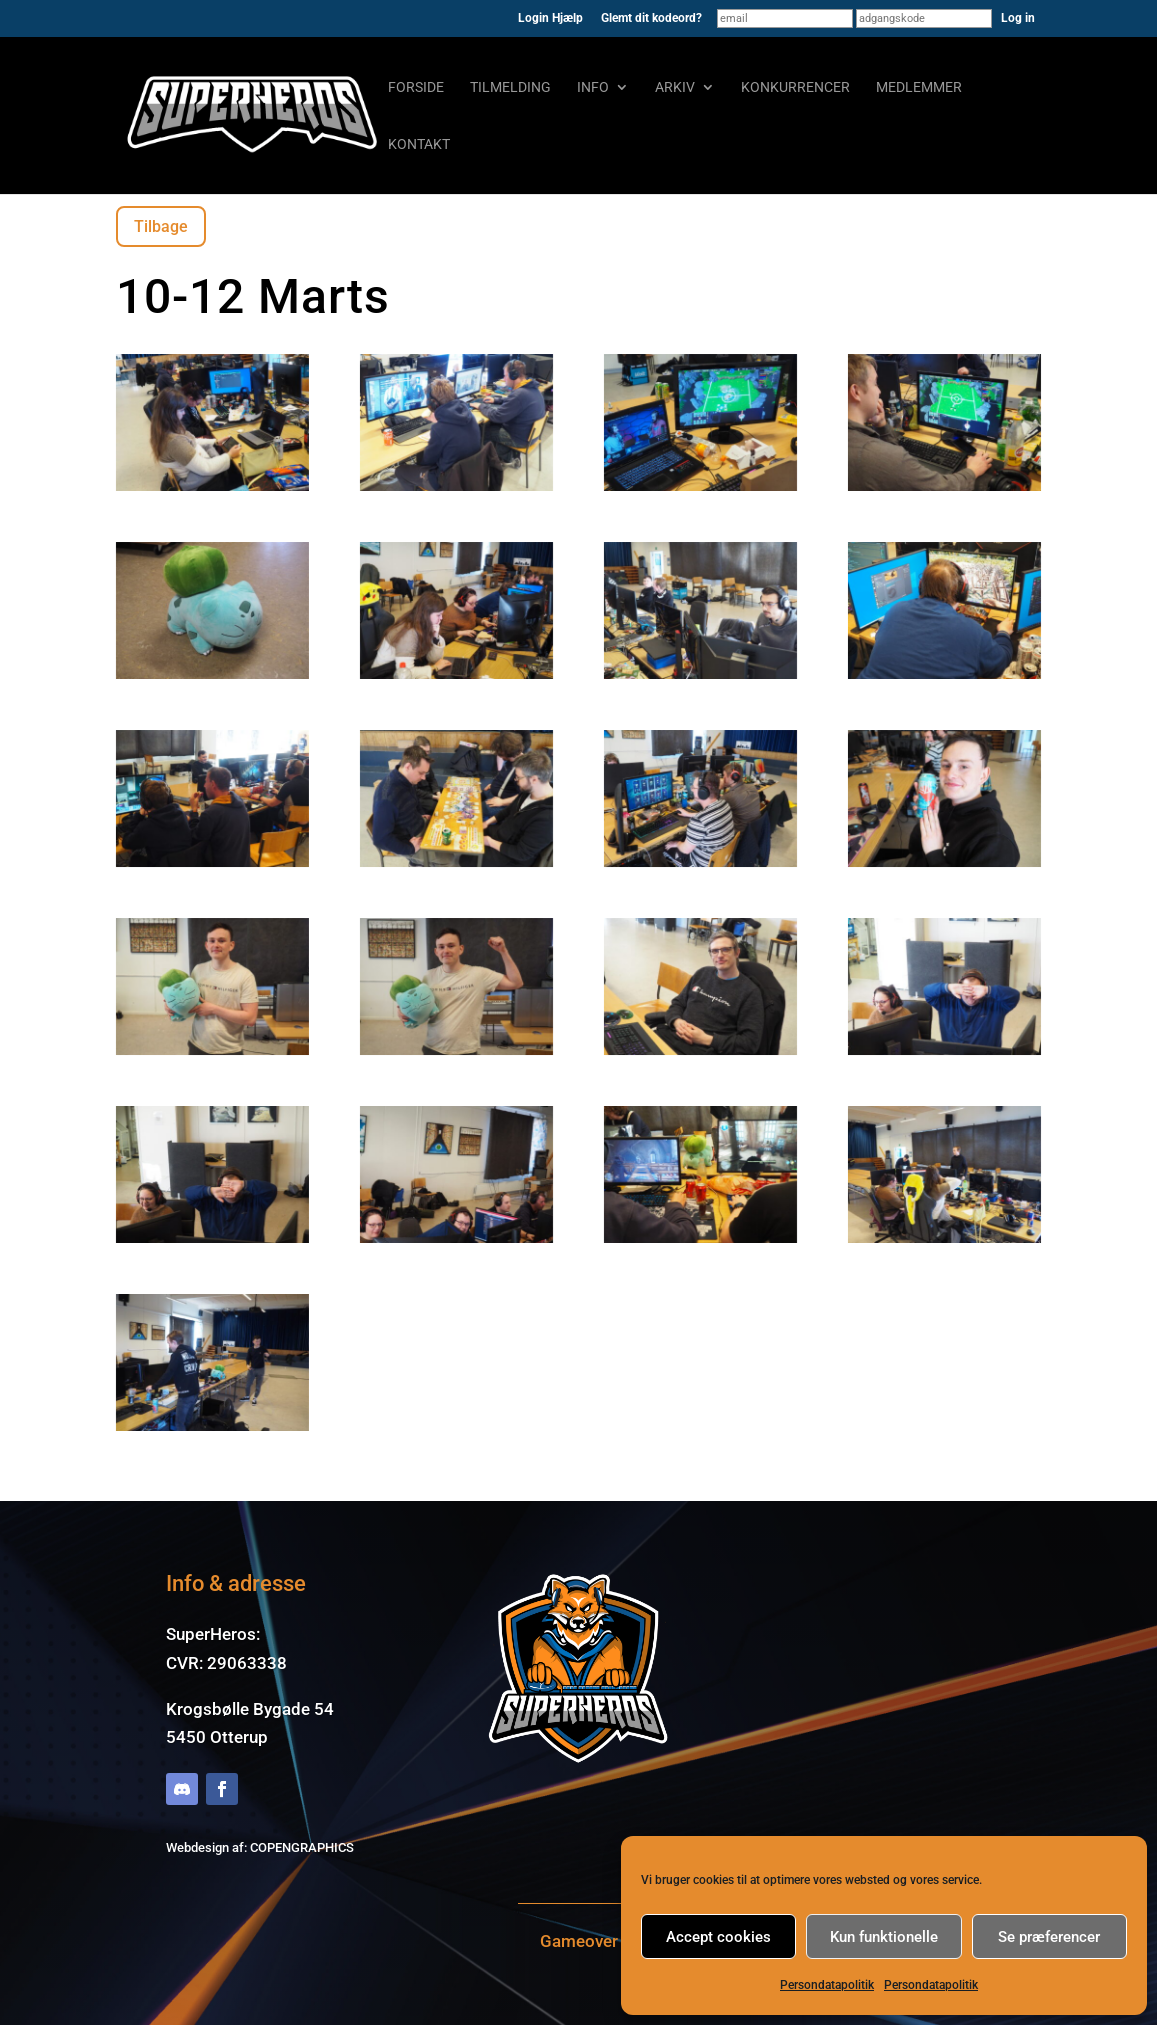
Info (593, 87)
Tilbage (161, 226)
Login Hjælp (550, 18)
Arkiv (675, 87)
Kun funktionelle (884, 1937)
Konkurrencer (795, 87)
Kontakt (419, 144)
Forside (416, 87)
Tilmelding (510, 87)
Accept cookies (718, 1937)
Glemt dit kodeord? (651, 18)
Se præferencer (1049, 1937)
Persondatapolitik (827, 1985)
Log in (1018, 18)
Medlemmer (919, 87)
